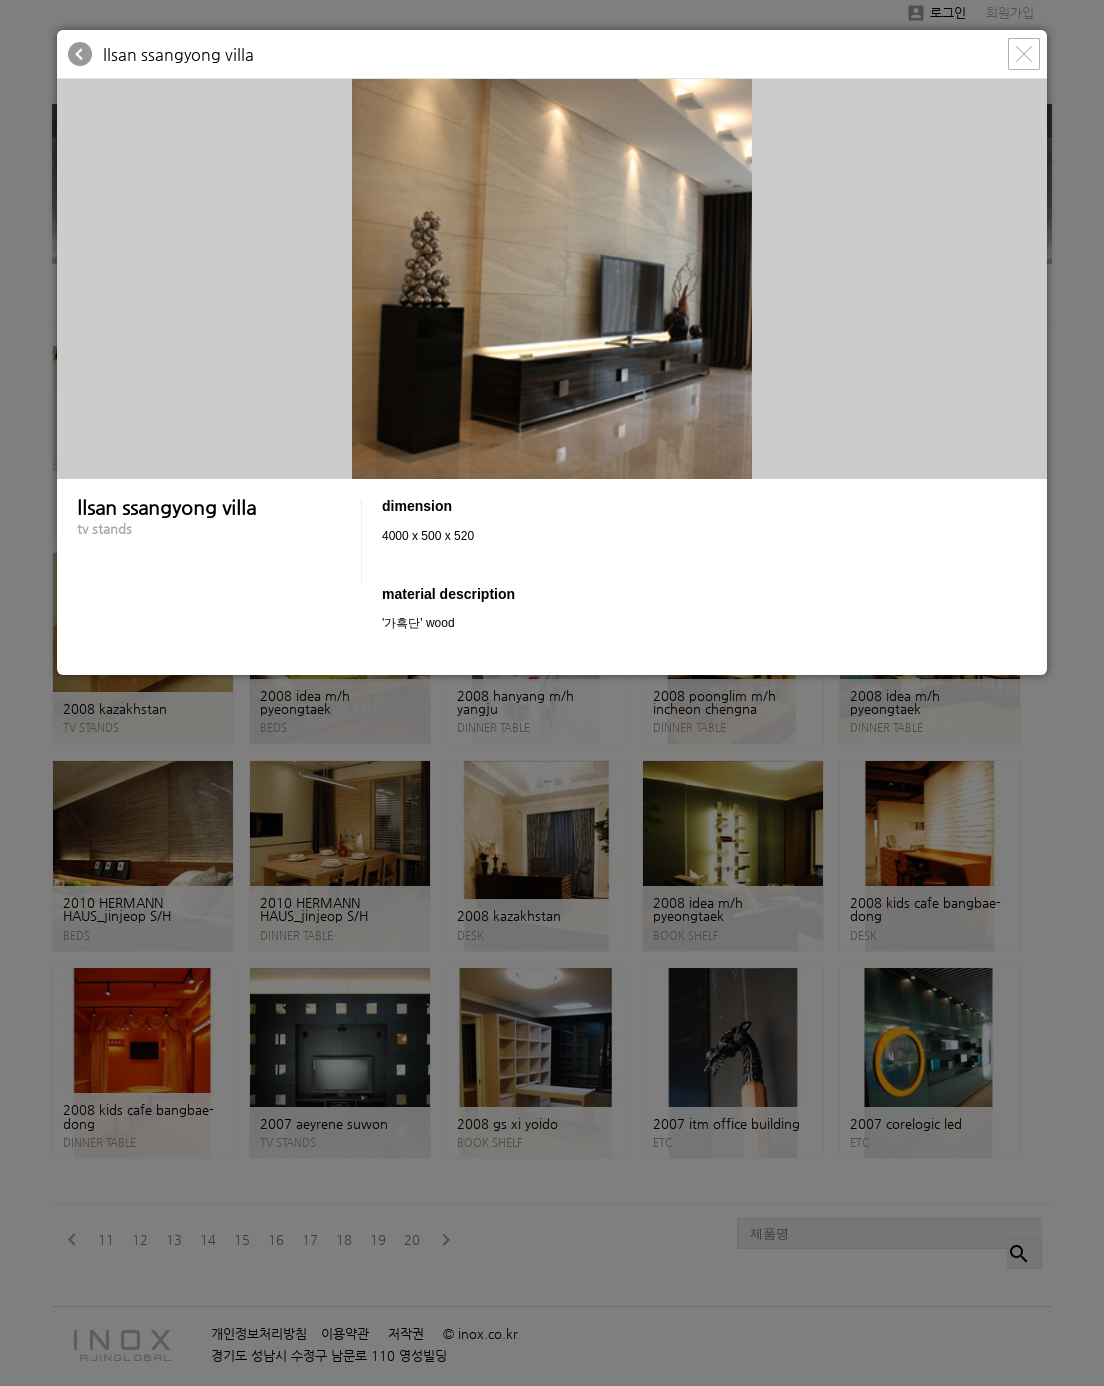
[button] (1029, 97)
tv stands (104, 528)
